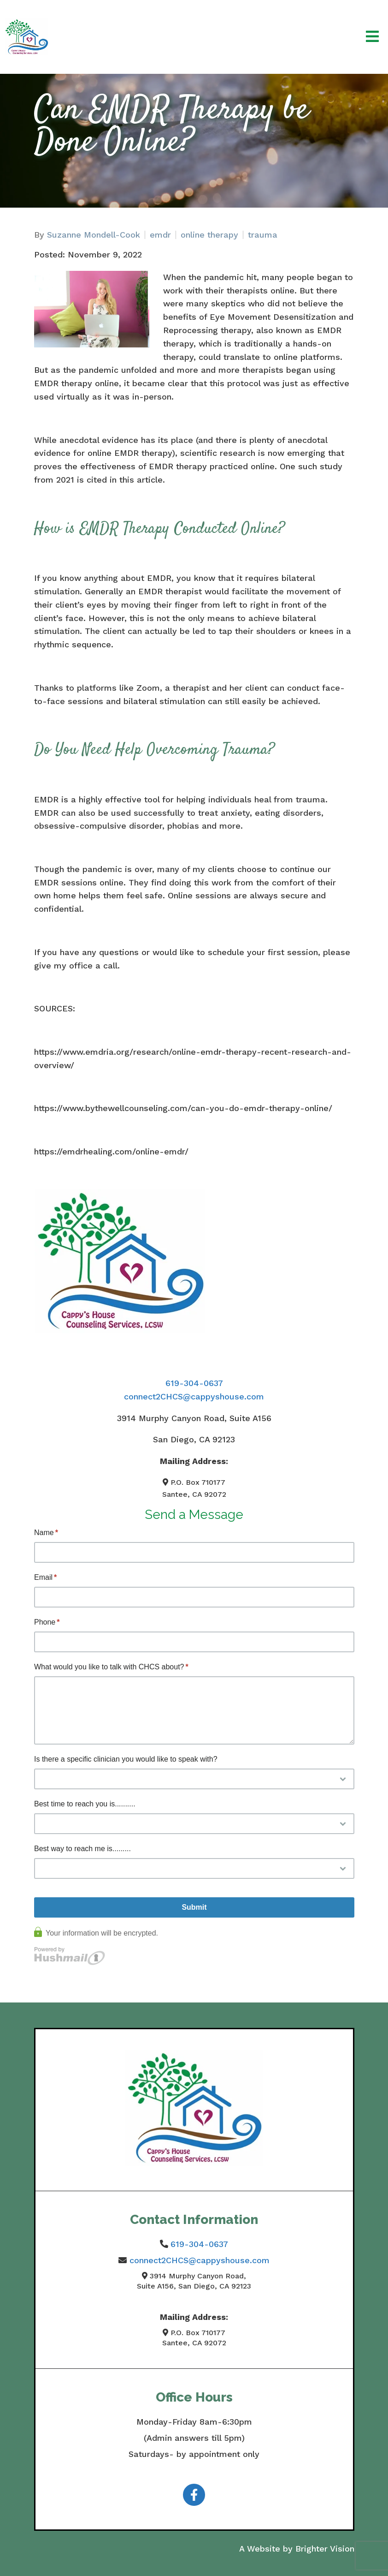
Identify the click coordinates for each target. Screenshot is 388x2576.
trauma (262, 235)
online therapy (209, 235)
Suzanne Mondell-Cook (93, 235)
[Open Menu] (372, 37)
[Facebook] (194, 2495)
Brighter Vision (324, 2548)
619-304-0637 (194, 1383)
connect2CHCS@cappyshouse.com (194, 1396)
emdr (160, 235)
